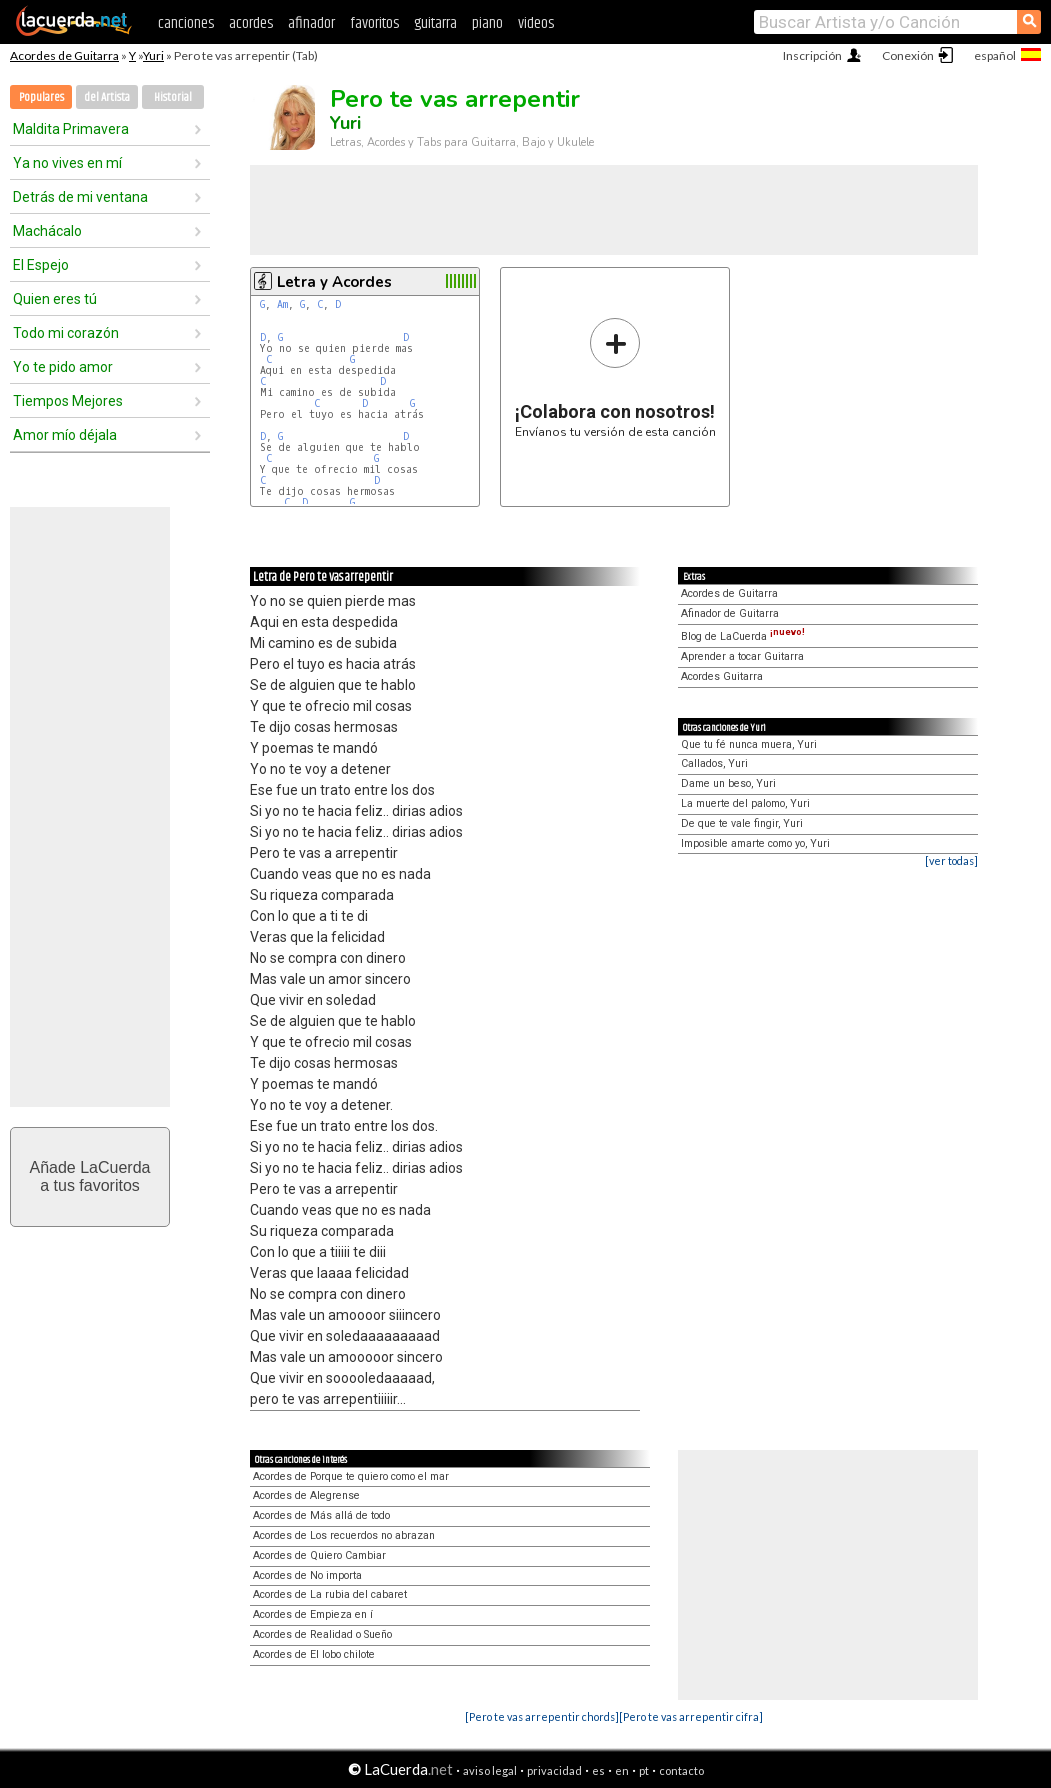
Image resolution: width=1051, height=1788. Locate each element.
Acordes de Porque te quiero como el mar (351, 1476)
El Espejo (41, 265)
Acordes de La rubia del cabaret (330, 1594)
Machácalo (47, 231)
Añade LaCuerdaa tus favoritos (90, 1176)
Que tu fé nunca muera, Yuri (749, 744)
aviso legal (490, 1770)
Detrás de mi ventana (80, 197)
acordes (251, 23)
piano (487, 23)
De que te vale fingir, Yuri (742, 823)
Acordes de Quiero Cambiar (319, 1555)
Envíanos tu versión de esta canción (615, 377)
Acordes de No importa (307, 1575)
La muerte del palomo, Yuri (745, 803)
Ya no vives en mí (67, 163)
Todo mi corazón (66, 333)
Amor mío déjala (65, 435)
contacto (681, 1770)
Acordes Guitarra (722, 676)
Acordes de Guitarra (64, 55)
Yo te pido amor (63, 367)
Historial (173, 97)
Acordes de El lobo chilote (314, 1654)
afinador (311, 23)
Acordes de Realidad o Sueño (322, 1634)
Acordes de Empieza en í (313, 1614)
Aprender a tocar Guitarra (742, 656)
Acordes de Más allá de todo (321, 1515)
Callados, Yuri (714, 763)
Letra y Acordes (334, 282)
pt (644, 1770)
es (598, 1770)
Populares (41, 97)
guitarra (435, 23)
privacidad (554, 1770)
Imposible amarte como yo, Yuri (755, 843)
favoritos (374, 23)
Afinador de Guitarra (730, 613)
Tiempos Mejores (68, 401)
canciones (186, 23)
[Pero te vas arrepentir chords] (542, 1716)
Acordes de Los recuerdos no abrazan (344, 1535)
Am (282, 304)
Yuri (153, 55)
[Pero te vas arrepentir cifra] (691, 1716)
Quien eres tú (55, 299)
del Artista (107, 97)
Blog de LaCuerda (743, 636)
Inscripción (812, 55)
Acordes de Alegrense (306, 1495)
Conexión (908, 55)
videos (536, 23)
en (622, 1770)
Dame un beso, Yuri (728, 783)
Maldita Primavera (71, 129)
